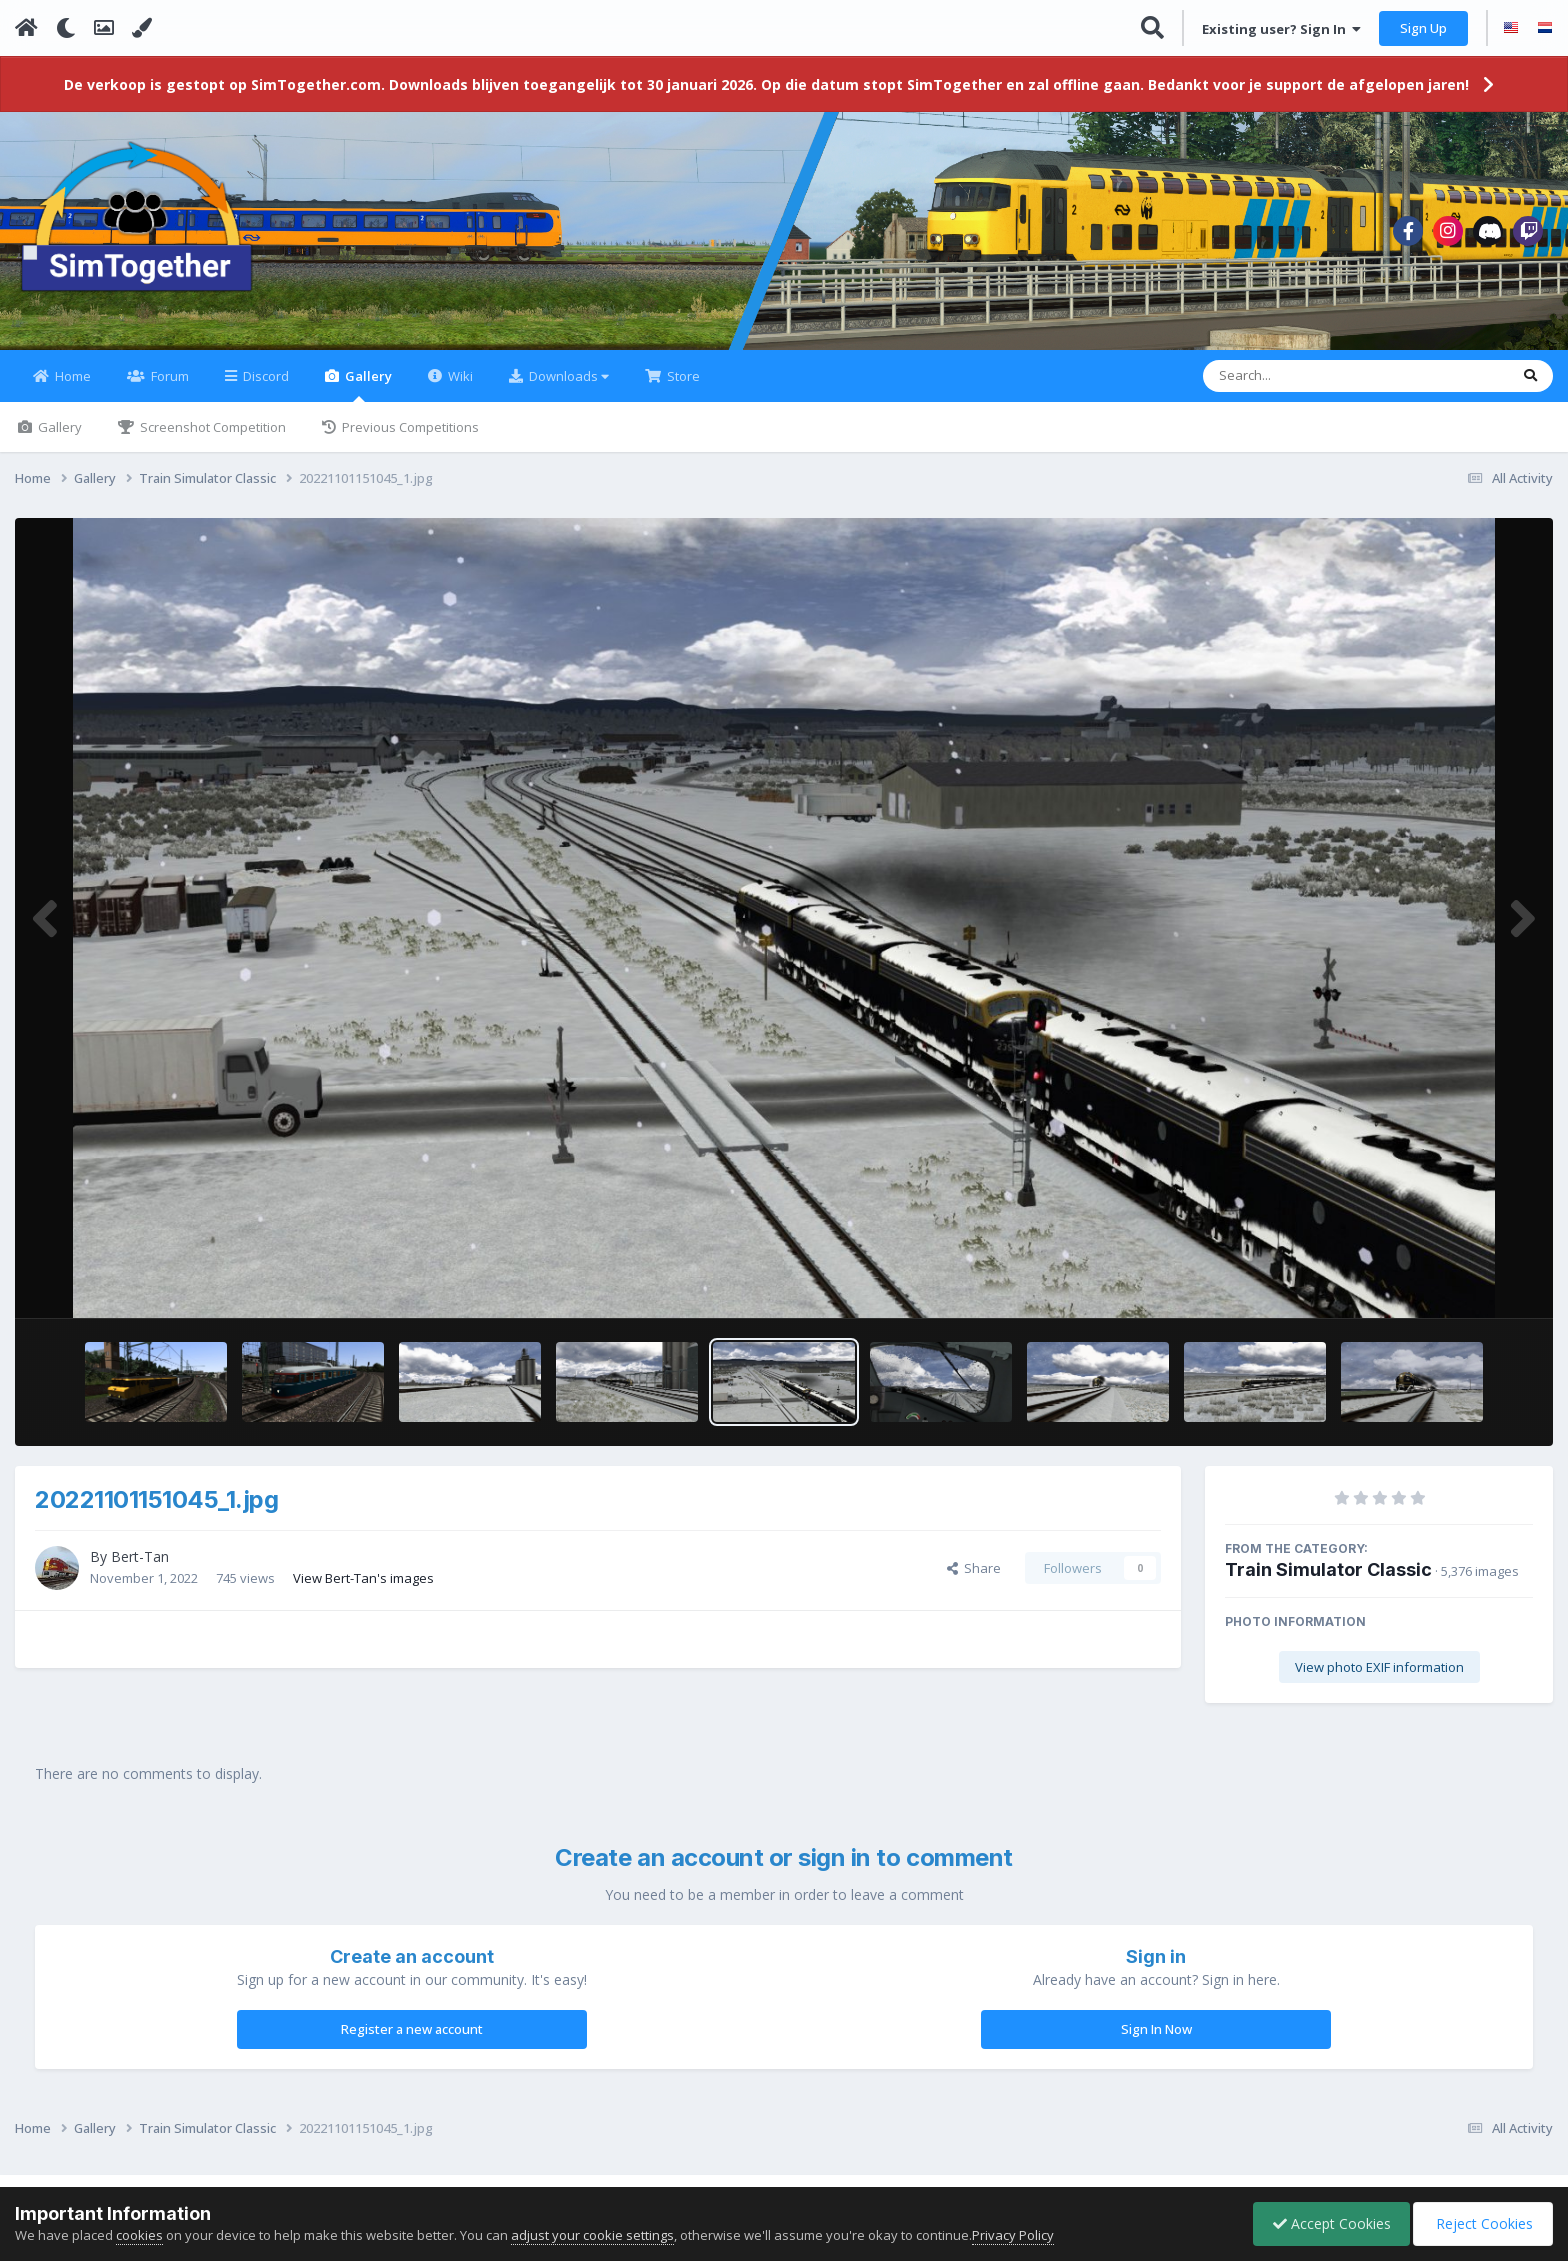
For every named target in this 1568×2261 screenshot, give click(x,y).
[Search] (1303, 388)
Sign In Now (1156, 2041)
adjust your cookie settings (592, 2235)
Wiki (459, 388)
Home (71, 388)
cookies (139, 2235)
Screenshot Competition (211, 439)
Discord (264, 388)
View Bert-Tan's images (363, 1589)
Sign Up (1423, 28)
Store (682, 388)
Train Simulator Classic (1328, 1581)
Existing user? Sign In (1281, 29)
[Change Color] (142, 28)
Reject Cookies (1481, 2223)
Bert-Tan (140, 1568)
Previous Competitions (409, 439)
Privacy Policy (1013, 2235)
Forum (168, 388)
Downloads (567, 388)
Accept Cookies (1327, 2223)
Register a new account (412, 2041)
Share (974, 1580)
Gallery (367, 396)
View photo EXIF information (1379, 1679)
